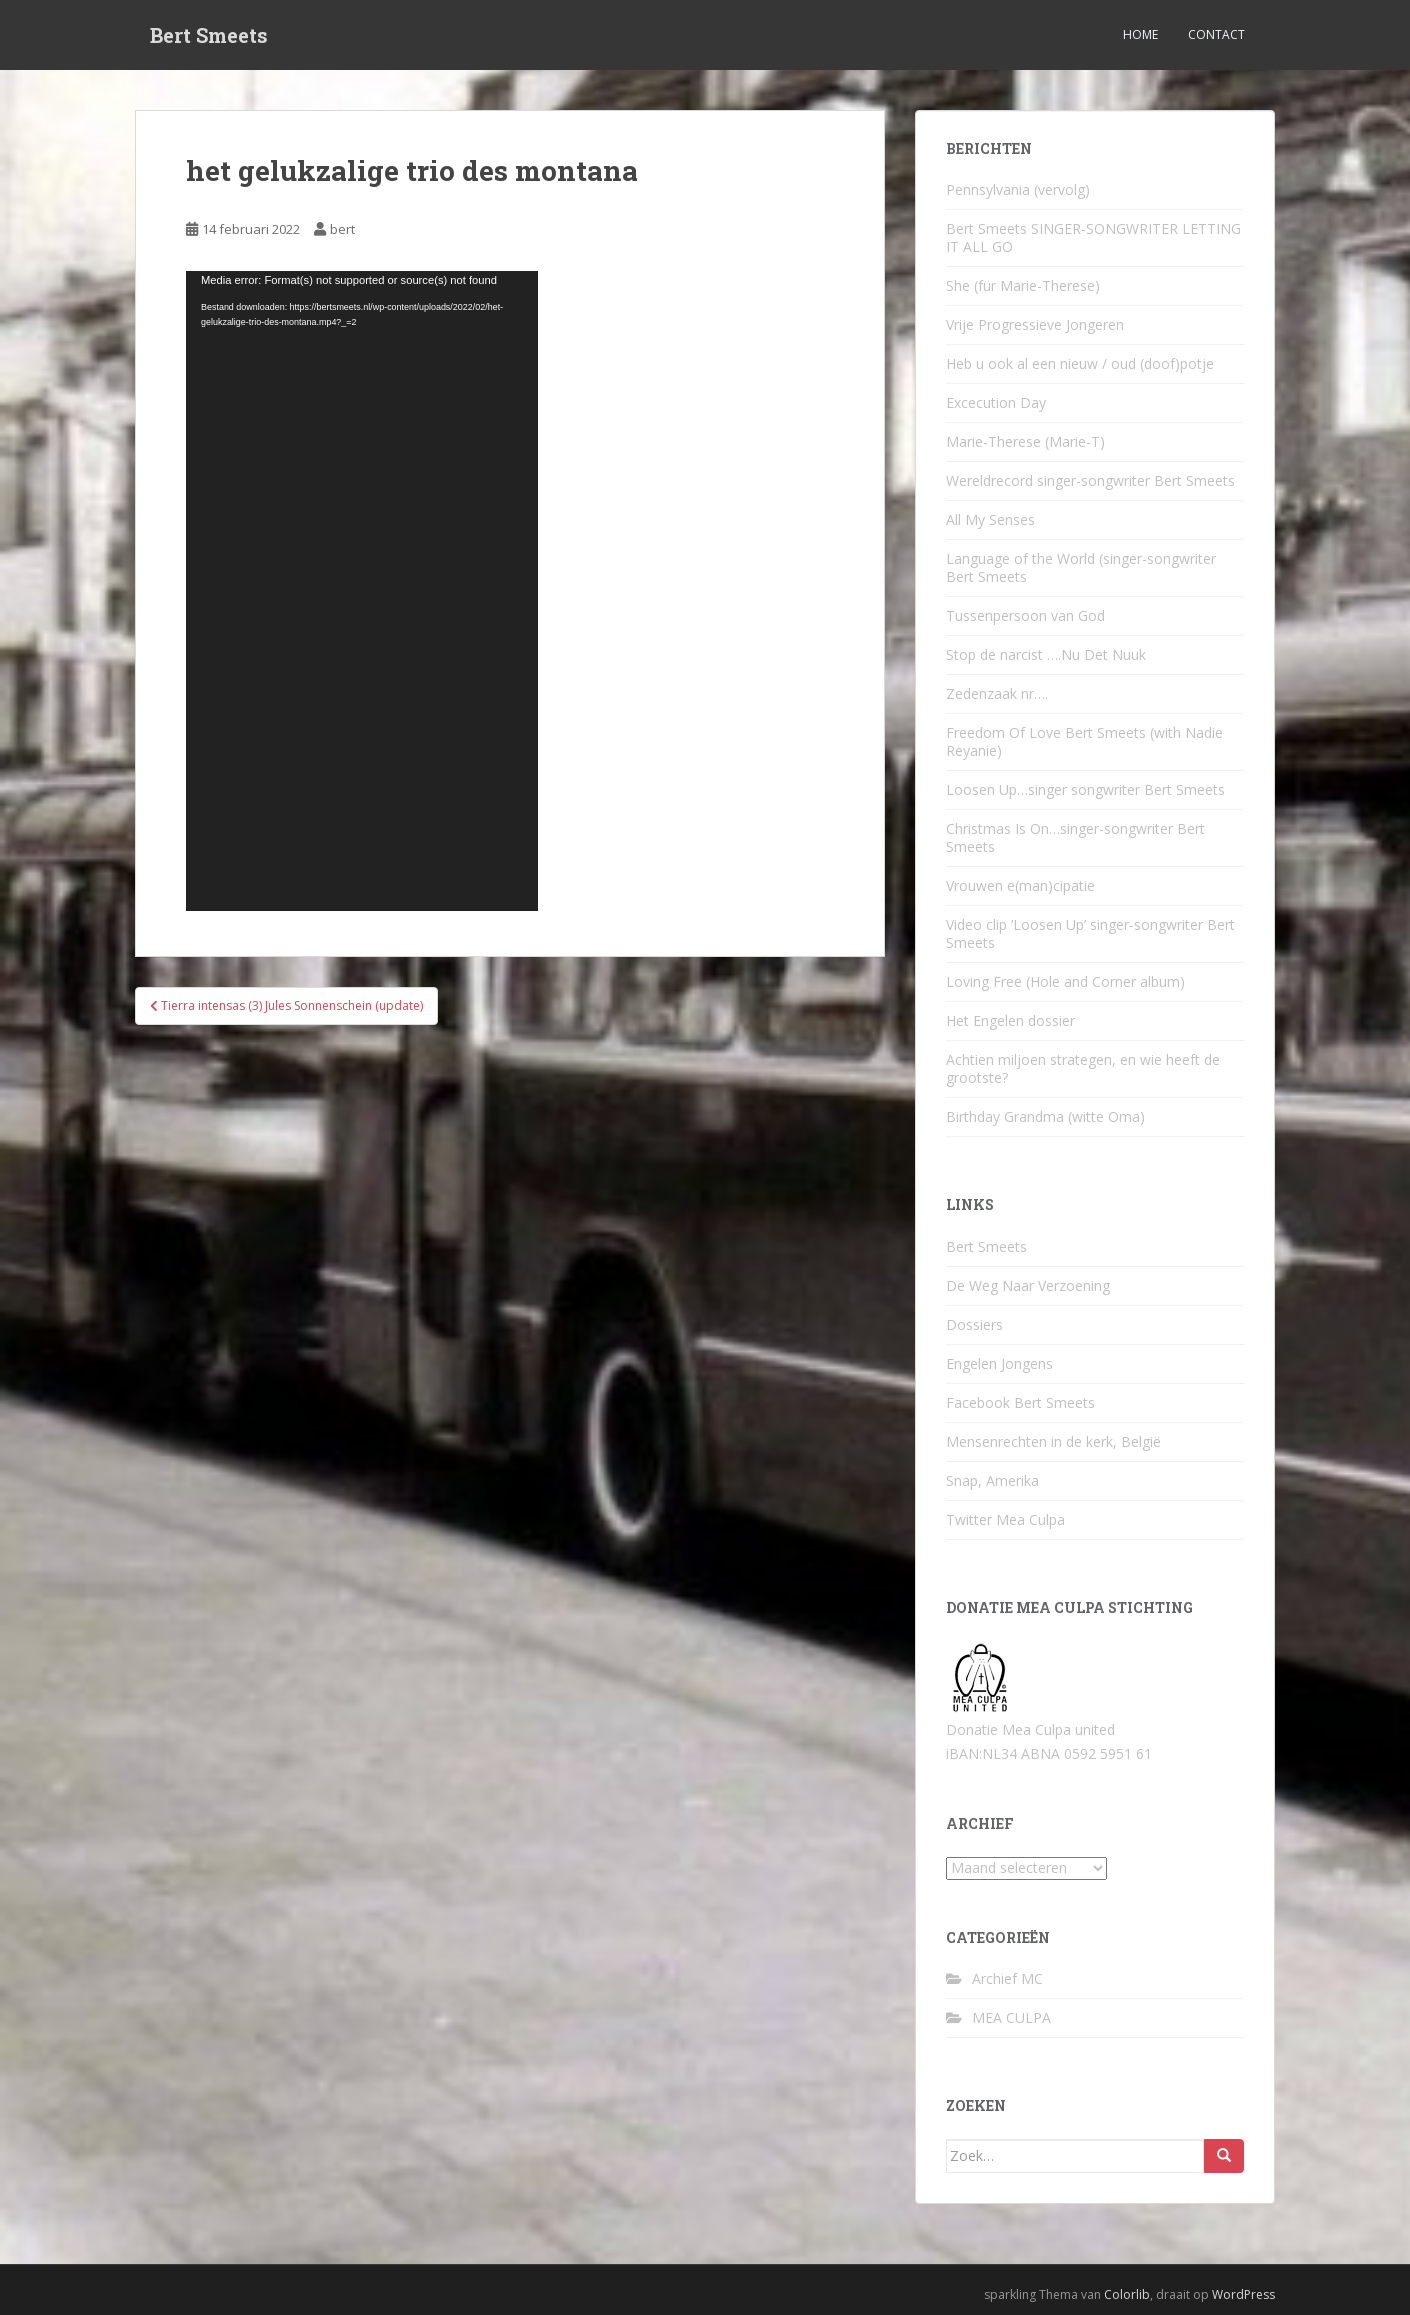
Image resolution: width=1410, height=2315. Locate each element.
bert (342, 229)
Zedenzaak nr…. (997, 693)
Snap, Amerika (992, 1480)
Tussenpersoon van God (1025, 615)
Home (1140, 34)
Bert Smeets (209, 35)
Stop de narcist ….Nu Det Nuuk (1046, 654)
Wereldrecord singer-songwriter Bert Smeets (1090, 480)
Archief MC (1007, 1978)
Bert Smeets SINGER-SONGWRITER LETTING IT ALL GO (1093, 237)
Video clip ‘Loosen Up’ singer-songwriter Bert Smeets (1090, 933)
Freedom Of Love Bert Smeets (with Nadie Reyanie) (1084, 741)
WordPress (1243, 2294)
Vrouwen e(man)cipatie (1020, 885)
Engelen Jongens (999, 1363)
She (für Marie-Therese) (1023, 285)
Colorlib (1127, 2294)
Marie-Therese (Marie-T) (1025, 441)
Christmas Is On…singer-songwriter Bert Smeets (1075, 837)
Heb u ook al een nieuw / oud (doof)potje (1080, 363)
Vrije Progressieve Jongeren (1035, 324)
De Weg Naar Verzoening (1028, 1285)
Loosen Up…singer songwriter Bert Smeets (1085, 789)
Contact (1216, 34)
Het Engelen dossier (1010, 1020)
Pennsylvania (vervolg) (1018, 189)
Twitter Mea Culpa (1005, 1519)
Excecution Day (996, 402)
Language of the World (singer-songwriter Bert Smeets (1081, 567)
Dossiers (974, 1324)
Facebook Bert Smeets (1020, 1402)
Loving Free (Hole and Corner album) (1065, 981)
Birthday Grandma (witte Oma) (1045, 1116)
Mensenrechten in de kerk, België (1053, 1441)
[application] (362, 591)
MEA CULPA (1011, 2017)
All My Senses (990, 519)
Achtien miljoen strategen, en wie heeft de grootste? (1083, 1068)
